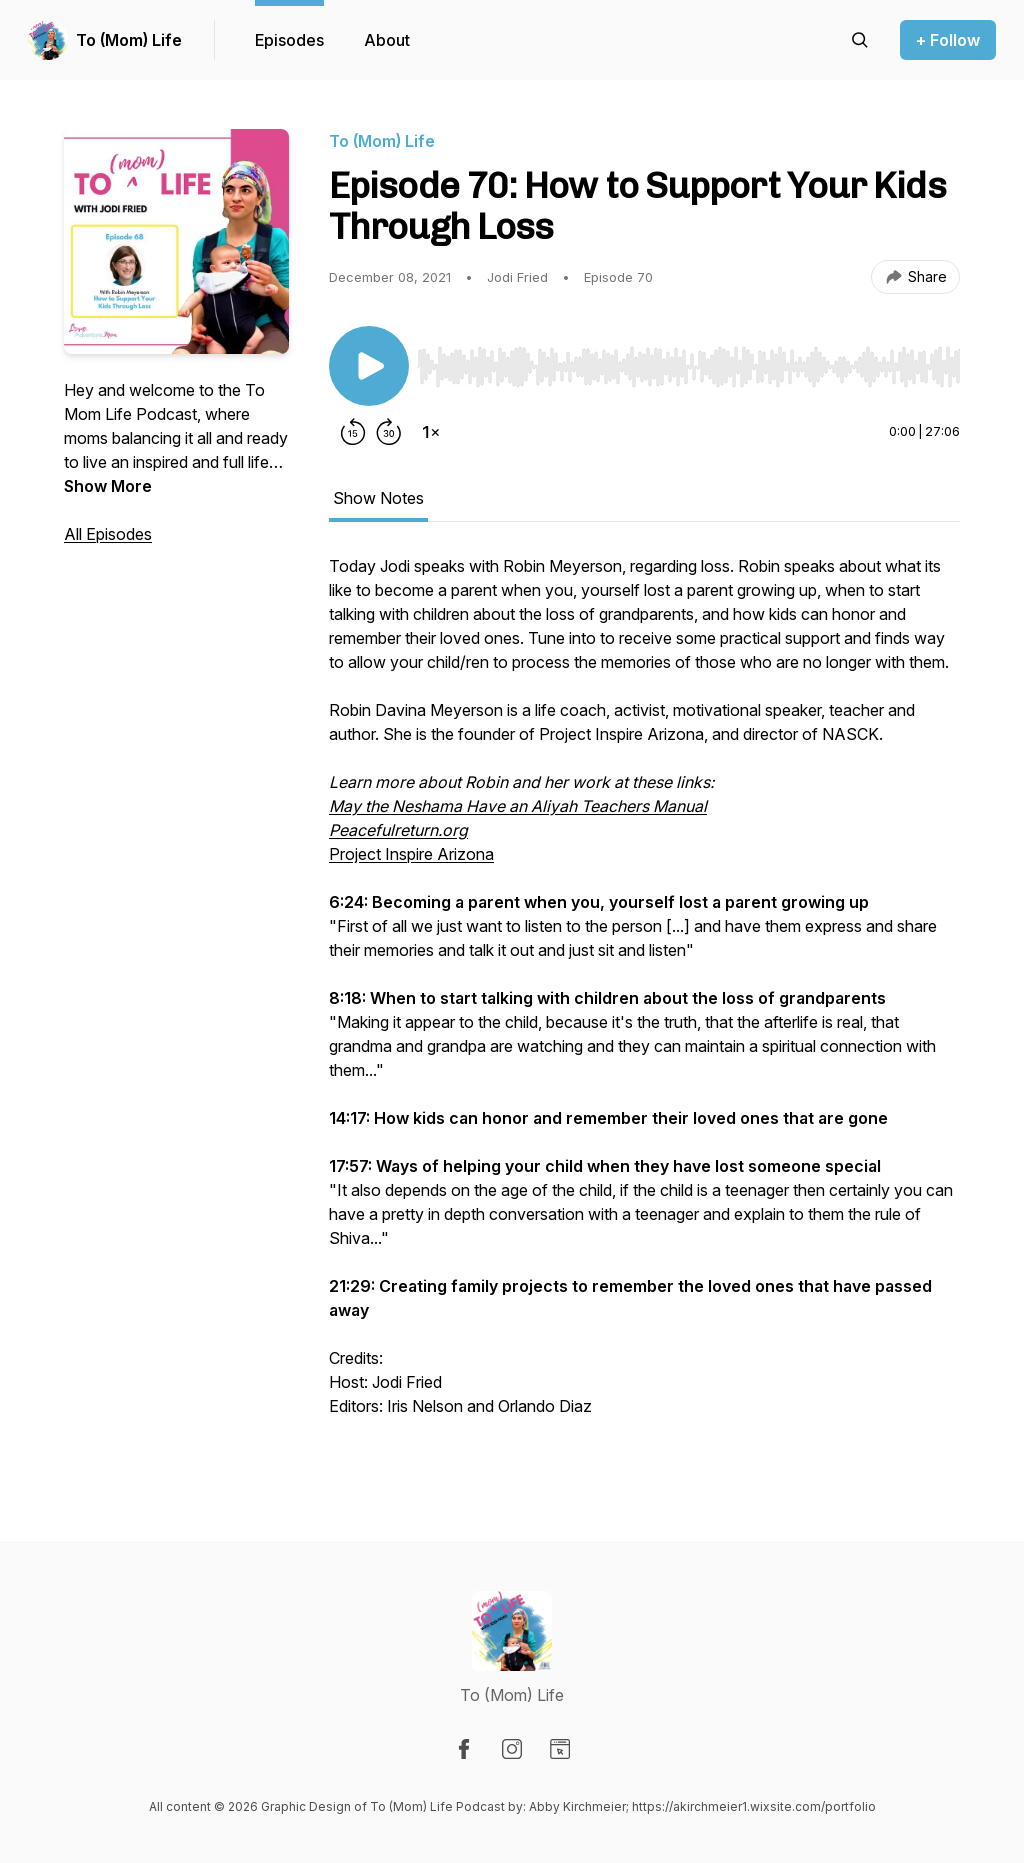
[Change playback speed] (431, 432)
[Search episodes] (860, 40)
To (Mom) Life (129, 40)
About (387, 40)
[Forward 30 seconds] (389, 432)
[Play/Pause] (369, 366)
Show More (108, 486)
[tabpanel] (644, 1008)
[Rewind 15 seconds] (353, 432)
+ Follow (948, 40)
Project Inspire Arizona (411, 854)
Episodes (289, 40)
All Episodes (108, 534)
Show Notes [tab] (378, 498)
